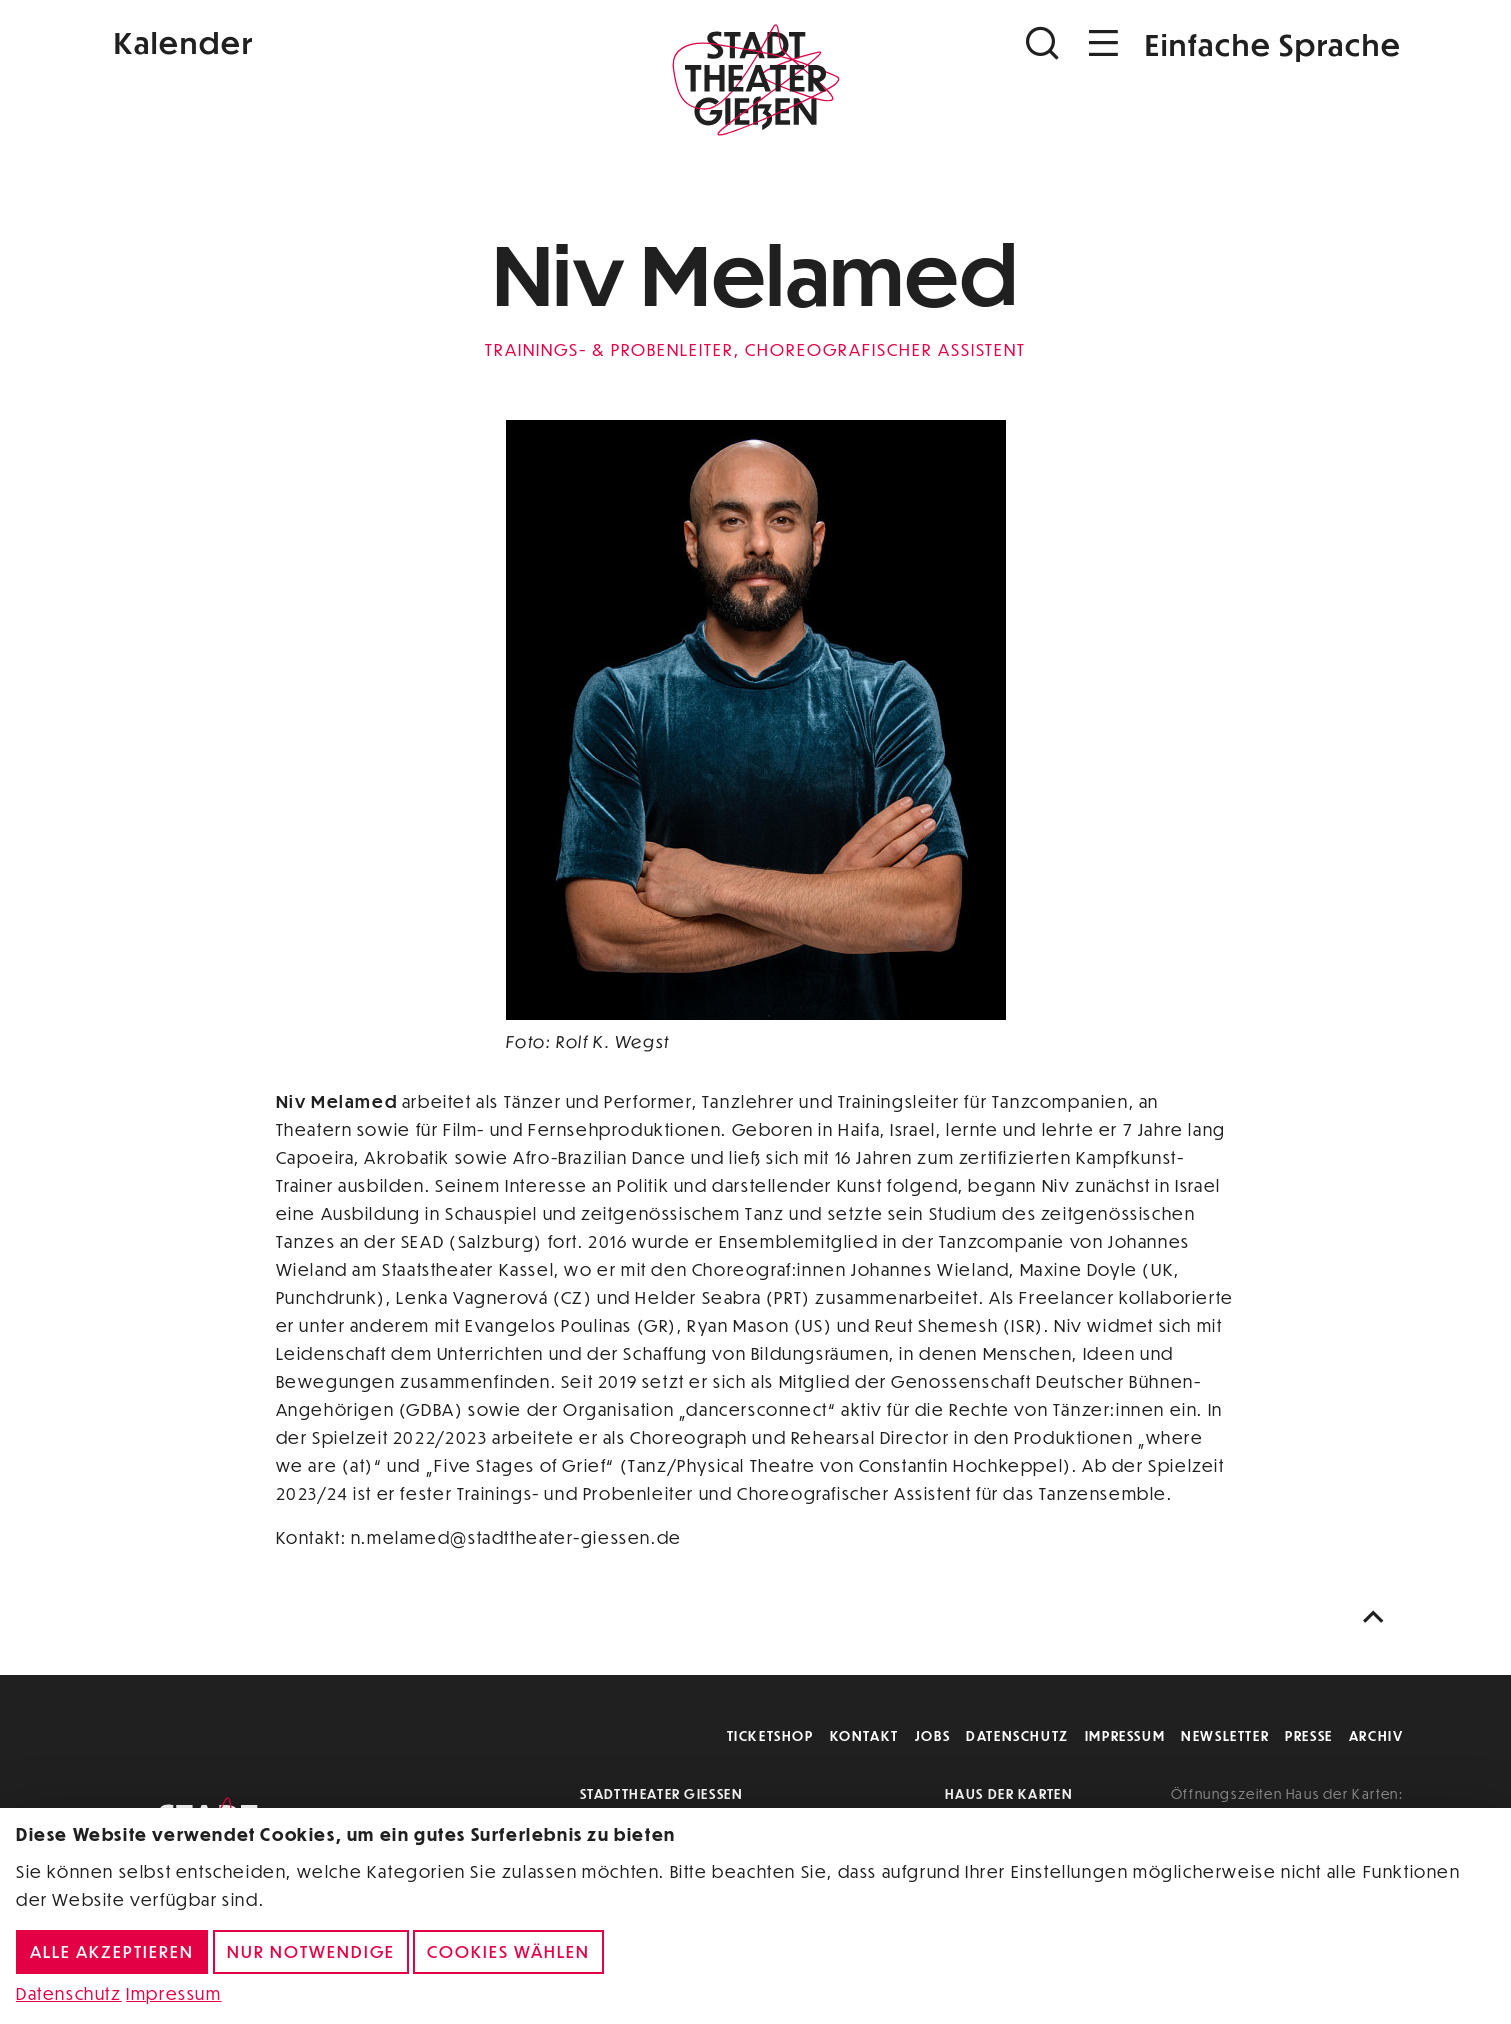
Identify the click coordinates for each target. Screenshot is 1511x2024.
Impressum (1125, 1735)
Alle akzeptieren (112, 1951)
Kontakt (864, 1735)
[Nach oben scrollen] (1378, 1617)
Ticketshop (770, 1735)
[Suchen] (1045, 43)
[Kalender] (324, 40)
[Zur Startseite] (756, 86)
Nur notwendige (311, 1951)
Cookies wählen (508, 1951)
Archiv (1376, 1735)
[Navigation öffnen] (1104, 43)
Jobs (932, 1735)
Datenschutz (1017, 1735)
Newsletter (1225, 1735)
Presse (1309, 1735)
